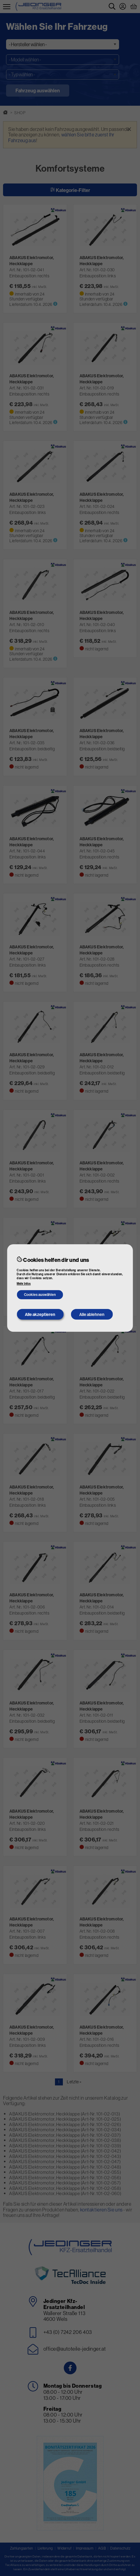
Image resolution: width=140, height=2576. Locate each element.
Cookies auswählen (40, 1294)
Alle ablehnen (91, 1314)
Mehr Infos (24, 1283)
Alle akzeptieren (40, 1314)
